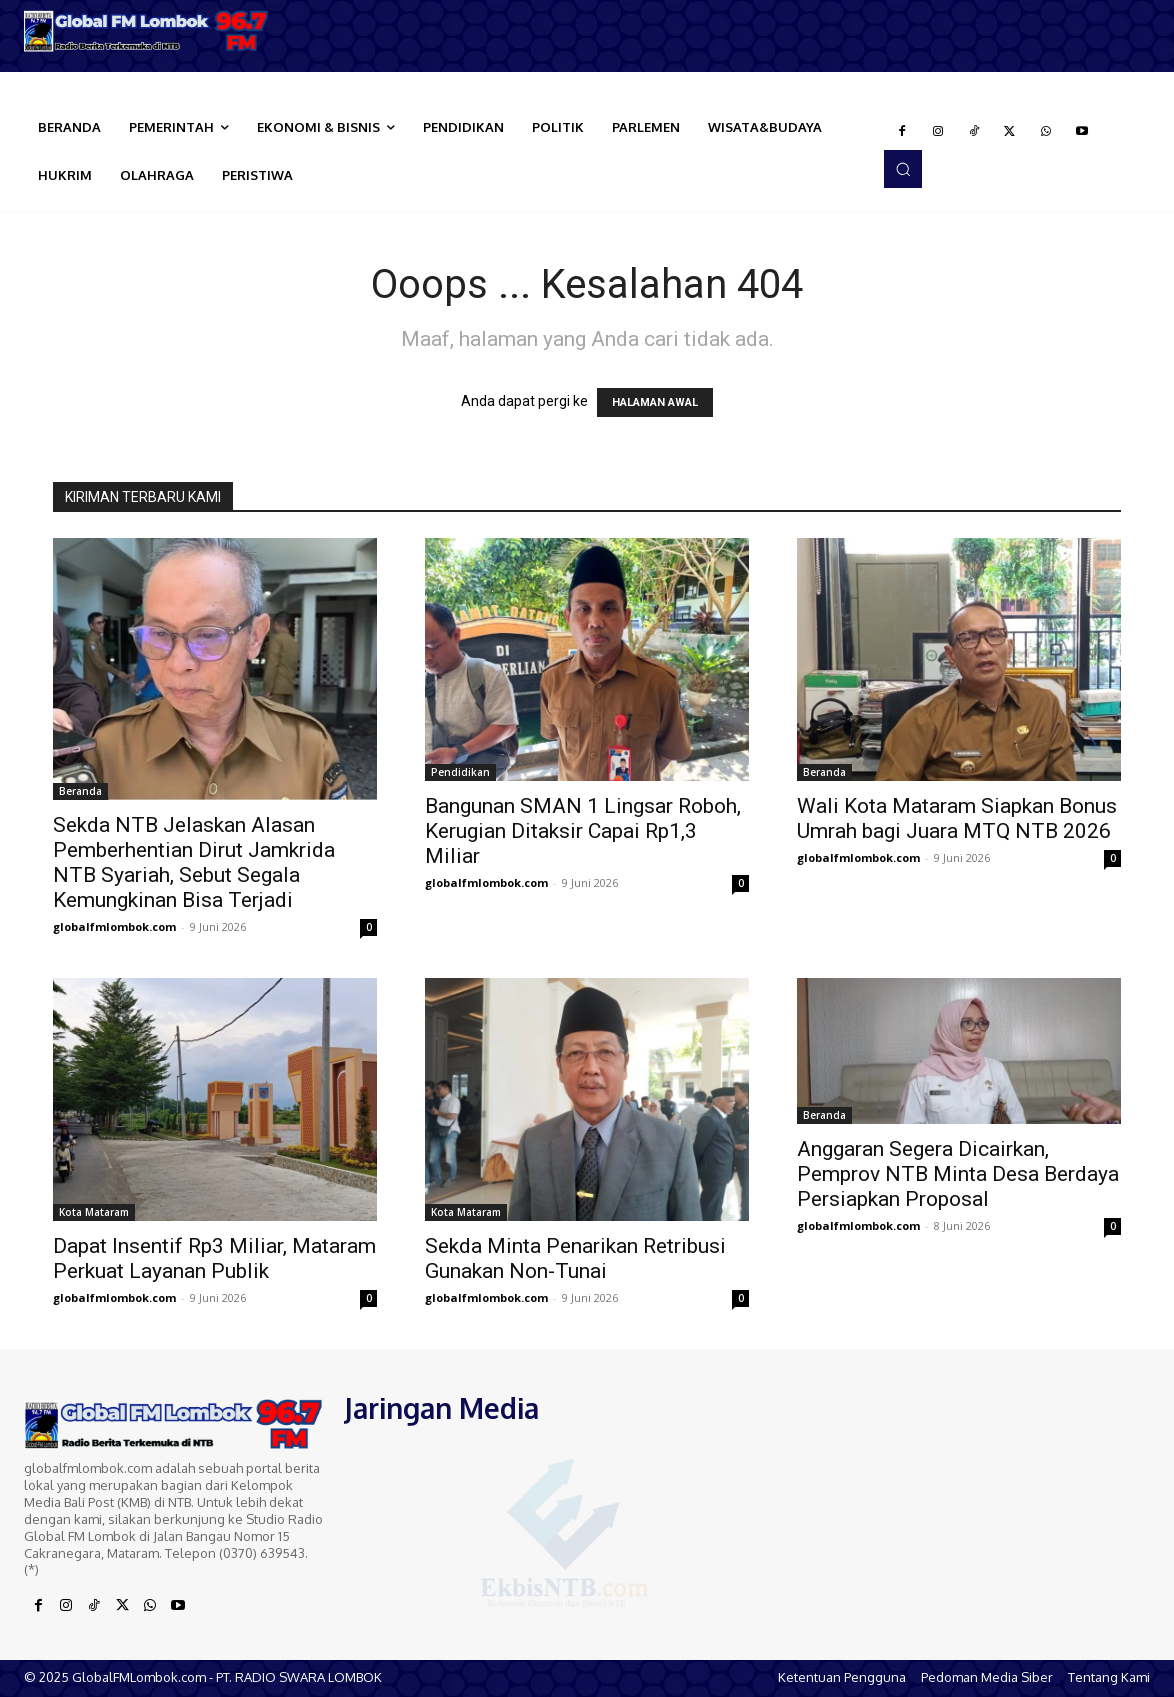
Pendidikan (460, 772)
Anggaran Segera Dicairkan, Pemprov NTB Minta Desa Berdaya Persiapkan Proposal (958, 1174)
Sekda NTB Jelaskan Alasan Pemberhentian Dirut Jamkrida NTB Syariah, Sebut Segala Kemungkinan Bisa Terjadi (194, 862)
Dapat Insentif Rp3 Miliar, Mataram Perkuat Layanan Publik (214, 1258)
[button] (903, 169)
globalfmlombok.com (114, 926)
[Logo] (147, 31)
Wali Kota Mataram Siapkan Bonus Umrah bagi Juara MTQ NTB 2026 (957, 818)
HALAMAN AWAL (655, 402)
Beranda (80, 791)
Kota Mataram (94, 1212)
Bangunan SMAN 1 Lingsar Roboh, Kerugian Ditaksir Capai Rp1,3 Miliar (583, 831)
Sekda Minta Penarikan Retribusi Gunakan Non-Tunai (575, 1258)
